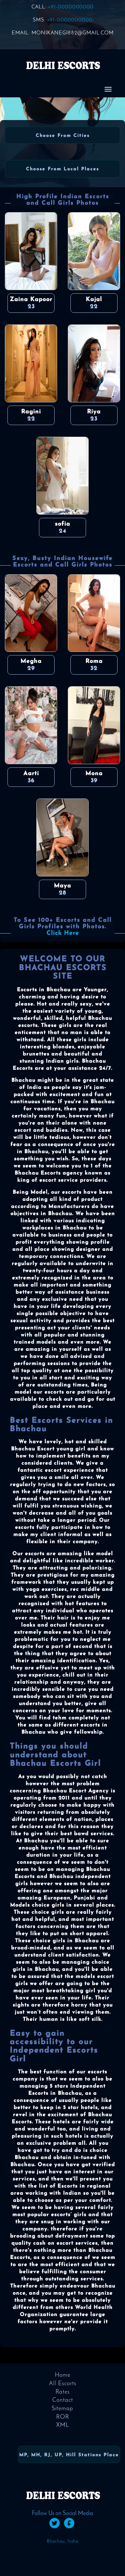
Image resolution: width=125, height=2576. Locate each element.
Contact (62, 2400)
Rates (63, 2392)
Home (62, 2375)
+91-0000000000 (71, 7)
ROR (62, 2417)
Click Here (62, 933)
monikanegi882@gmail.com (72, 33)
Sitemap (62, 2409)
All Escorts (62, 2384)
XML (62, 2425)
